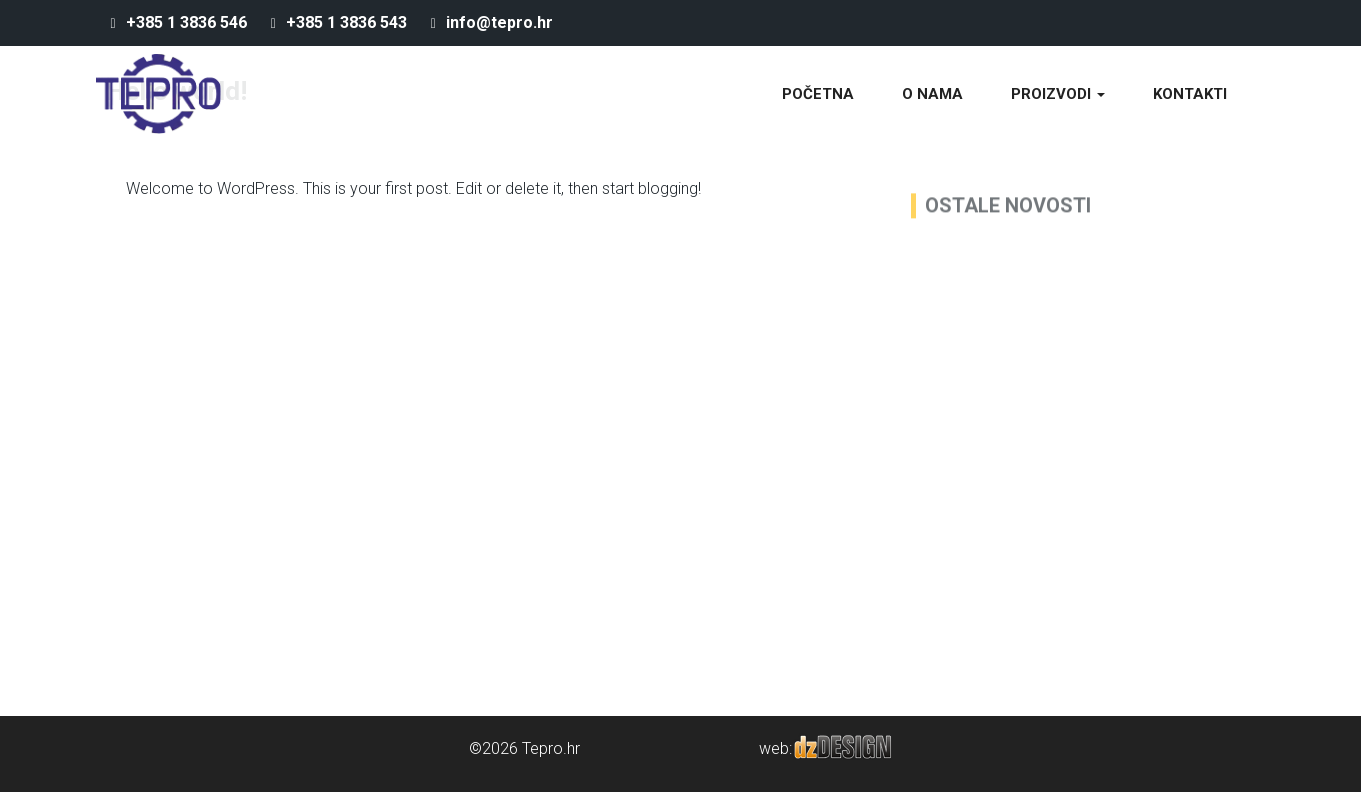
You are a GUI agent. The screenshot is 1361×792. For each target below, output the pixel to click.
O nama (932, 94)
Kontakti (1190, 94)
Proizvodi (1058, 94)
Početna (818, 94)
